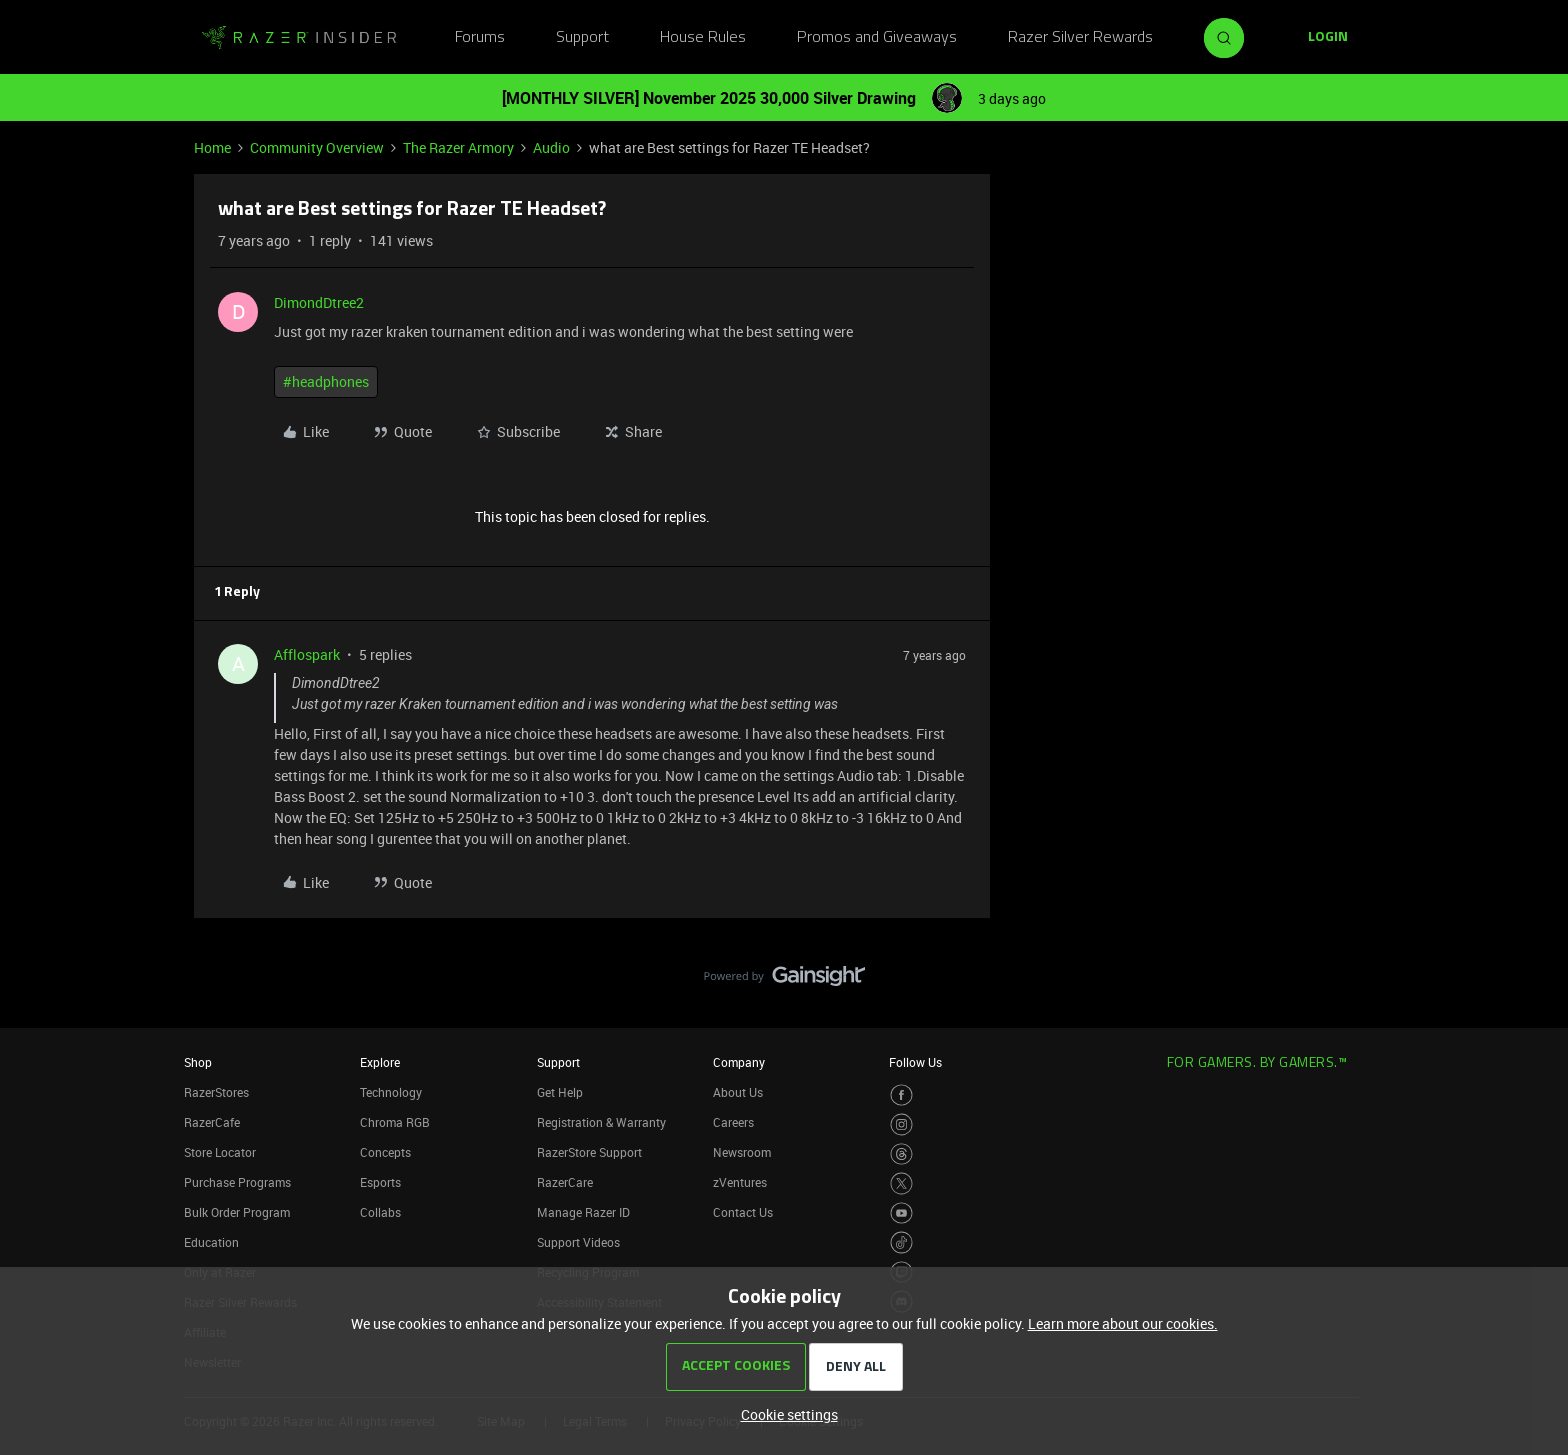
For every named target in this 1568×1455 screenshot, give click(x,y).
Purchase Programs (237, 1182)
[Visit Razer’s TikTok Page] (901, 1242)
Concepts (385, 1152)
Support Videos (578, 1242)
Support (582, 38)
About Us (738, 1092)
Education (211, 1242)
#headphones (326, 381)
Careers (733, 1122)
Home (212, 147)
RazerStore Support (589, 1152)
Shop (198, 1062)
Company (739, 1062)
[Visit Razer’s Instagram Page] (901, 1124)
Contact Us (743, 1212)
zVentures (740, 1182)
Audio (551, 147)
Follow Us (915, 1062)
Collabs (380, 1212)
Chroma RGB (395, 1122)
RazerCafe (212, 1122)
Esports (380, 1182)
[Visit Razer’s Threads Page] (901, 1154)
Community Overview (317, 147)
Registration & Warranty (601, 1122)
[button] (1328, 38)
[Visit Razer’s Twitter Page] (901, 1183)
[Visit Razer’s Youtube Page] (901, 1213)
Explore (380, 1062)
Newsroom (742, 1152)
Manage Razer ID (583, 1212)
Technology (391, 1092)
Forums (480, 38)
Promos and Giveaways (877, 38)
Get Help (560, 1092)
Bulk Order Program (237, 1212)
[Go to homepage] (299, 38)
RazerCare (565, 1182)
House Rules (703, 38)
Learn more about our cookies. (1123, 1323)
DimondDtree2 (319, 302)
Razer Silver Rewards (1080, 38)
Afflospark (307, 654)
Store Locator (220, 1152)
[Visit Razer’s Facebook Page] (901, 1095)
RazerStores (216, 1092)
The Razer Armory (458, 147)
